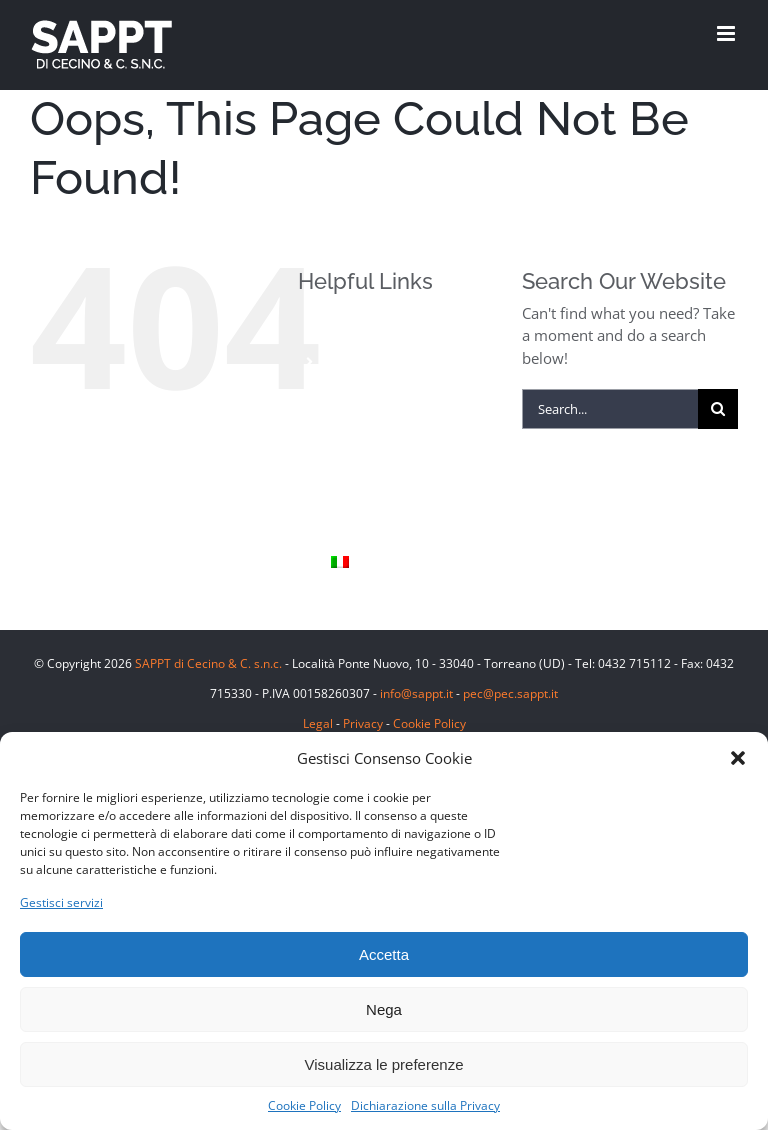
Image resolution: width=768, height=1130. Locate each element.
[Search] (718, 409)
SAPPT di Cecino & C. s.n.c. (208, 663)
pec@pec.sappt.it (510, 693)
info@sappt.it (416, 693)
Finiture (357, 395)
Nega (384, 1009)
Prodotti (357, 361)
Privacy (363, 723)
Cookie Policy (304, 1105)
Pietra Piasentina (387, 428)
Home (350, 327)
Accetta (384, 954)
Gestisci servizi (61, 902)
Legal (318, 723)
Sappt (350, 495)
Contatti (357, 529)
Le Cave (356, 462)
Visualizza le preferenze (384, 1064)
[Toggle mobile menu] (727, 33)
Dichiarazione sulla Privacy (425, 1105)
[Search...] (610, 409)
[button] (738, 758)
